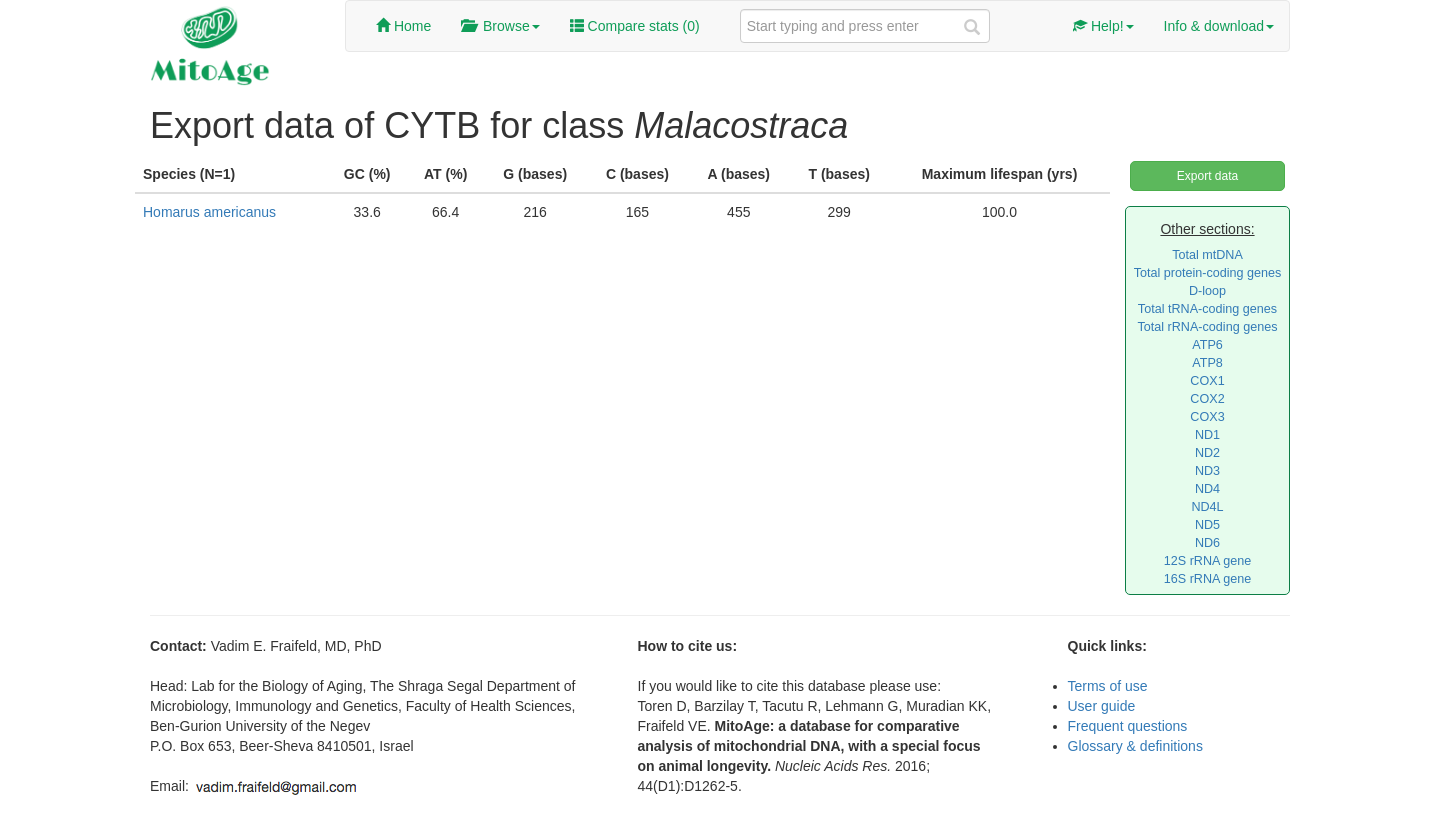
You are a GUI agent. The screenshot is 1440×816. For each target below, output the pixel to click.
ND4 (1207, 489)
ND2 (1207, 453)
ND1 (1207, 435)
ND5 (1207, 525)
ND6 (1207, 543)
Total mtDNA (1207, 255)
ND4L (1207, 507)
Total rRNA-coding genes (1207, 327)
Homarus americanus (209, 212)
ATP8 (1207, 363)
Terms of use (1108, 686)
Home (403, 26)
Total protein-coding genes (1208, 273)
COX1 (1207, 381)
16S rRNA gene (1208, 579)
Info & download (1219, 26)
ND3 (1207, 471)
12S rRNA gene (1208, 561)
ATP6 (1207, 345)
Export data (1207, 176)
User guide (1102, 706)
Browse (500, 26)
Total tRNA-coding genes (1207, 309)
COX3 (1207, 417)
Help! (1103, 26)
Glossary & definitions (1135, 746)
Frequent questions (1128, 726)
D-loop (1207, 291)
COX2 (1207, 399)
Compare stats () (635, 26)
